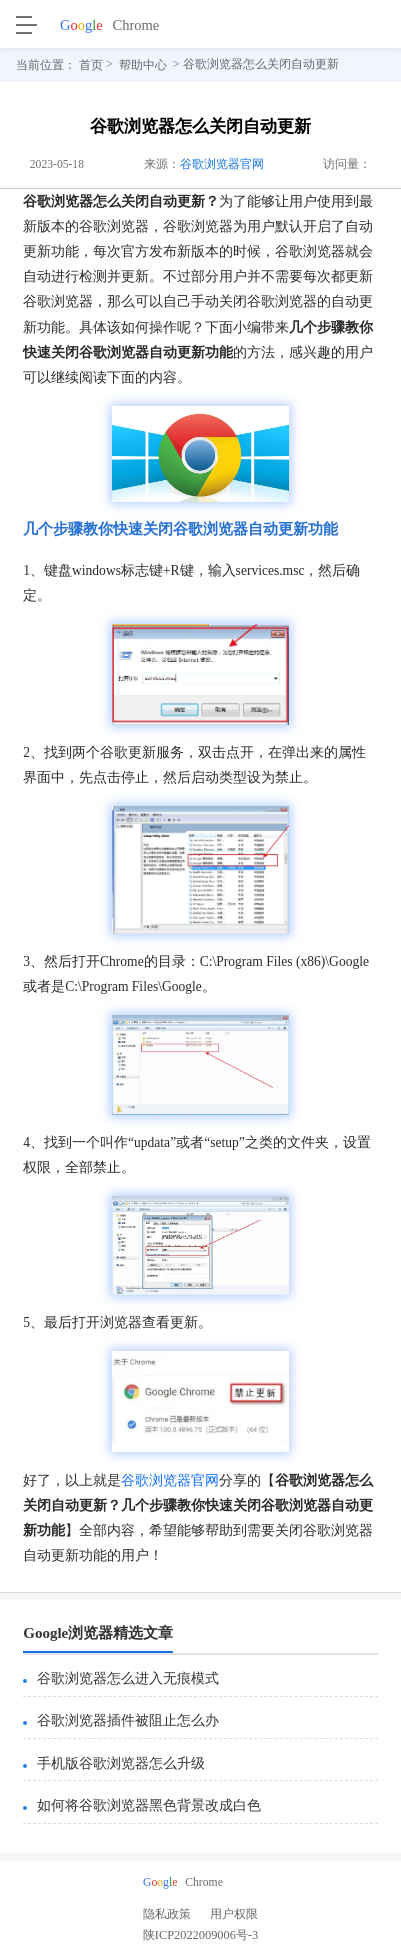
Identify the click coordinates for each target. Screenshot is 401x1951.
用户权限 (234, 1914)
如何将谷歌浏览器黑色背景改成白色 (149, 1805)
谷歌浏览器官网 (222, 164)
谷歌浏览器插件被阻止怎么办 (128, 1720)
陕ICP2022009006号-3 (200, 1938)
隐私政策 (167, 1914)
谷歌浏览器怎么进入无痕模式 (128, 1678)
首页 (91, 65)
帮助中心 (143, 65)
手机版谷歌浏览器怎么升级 (121, 1763)
